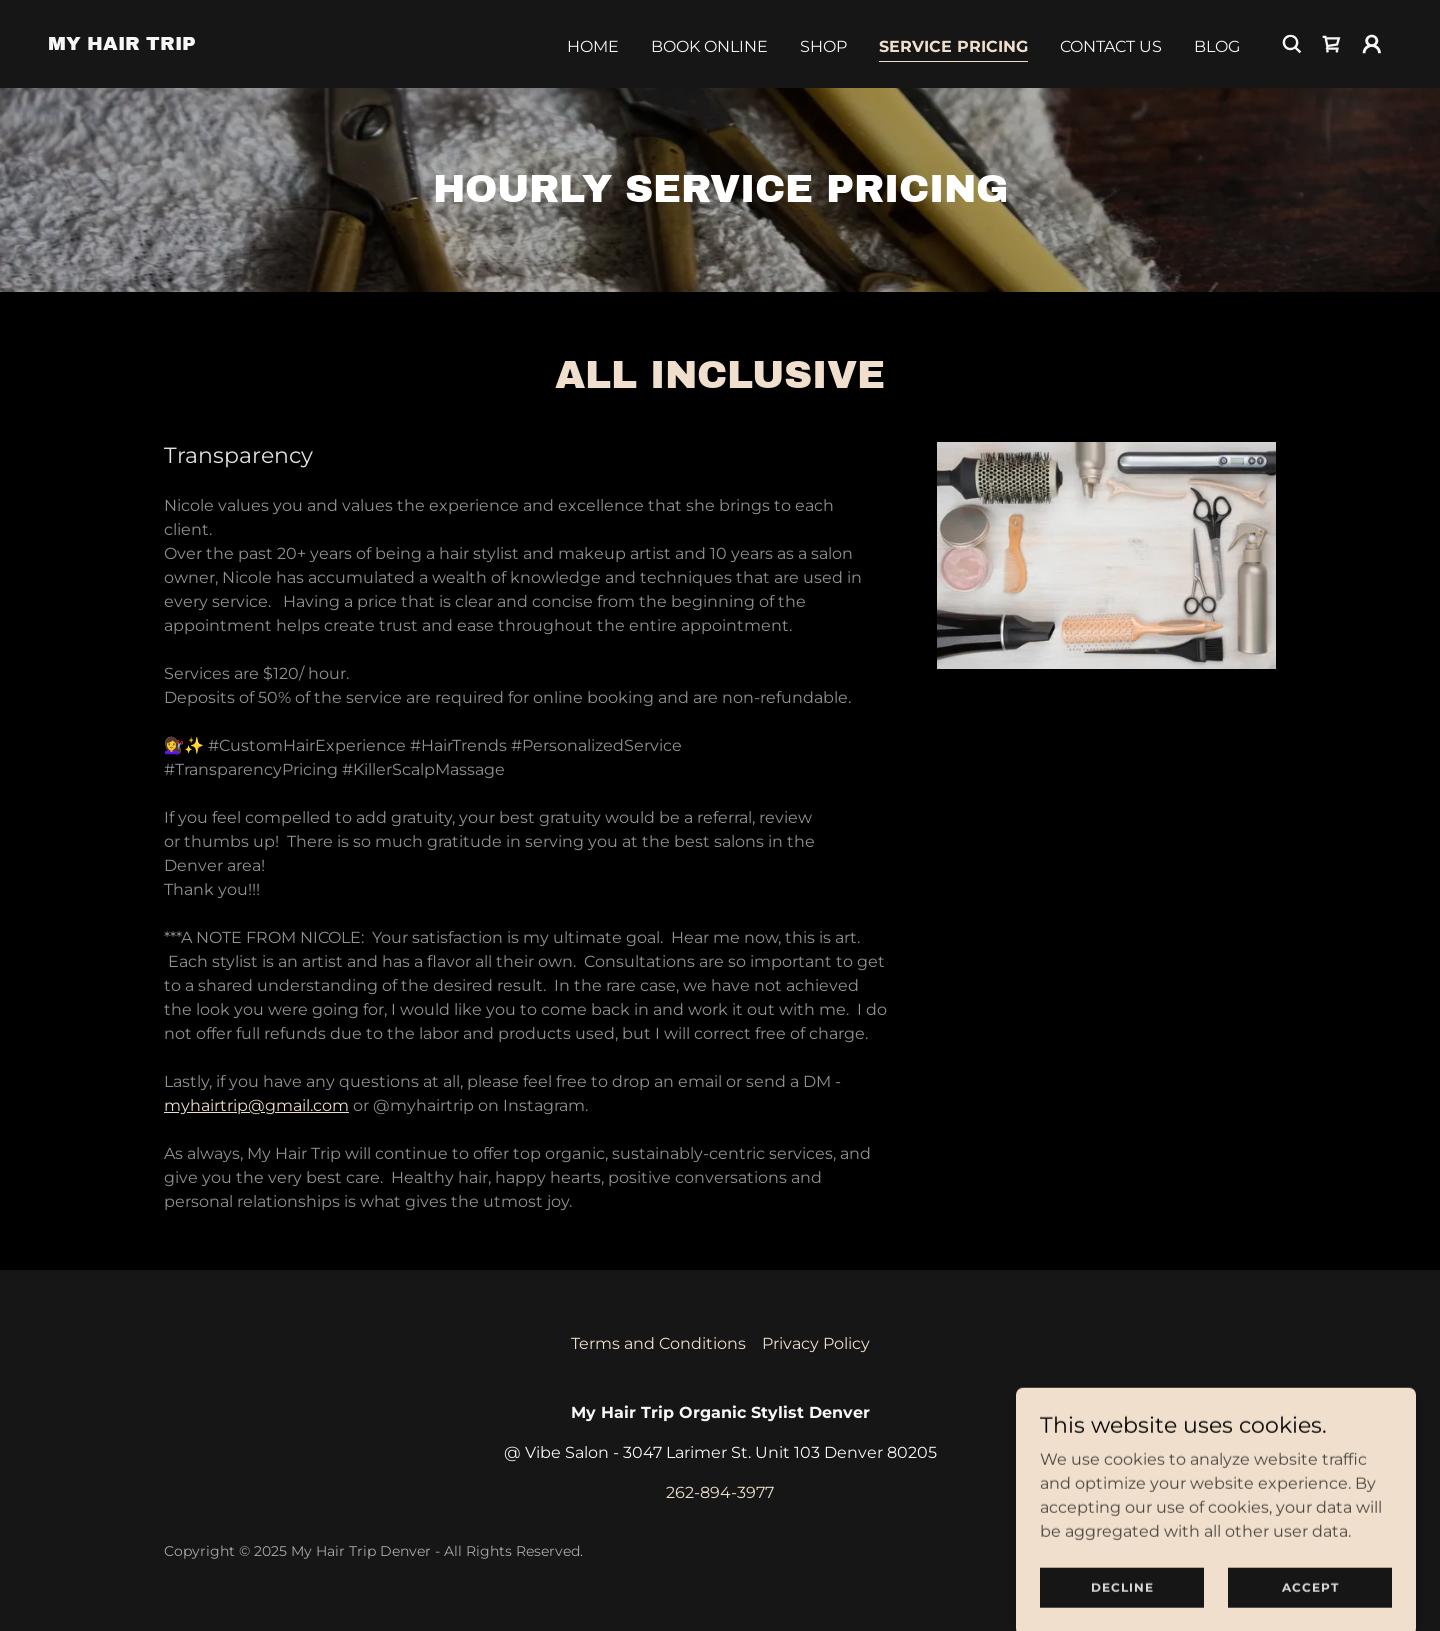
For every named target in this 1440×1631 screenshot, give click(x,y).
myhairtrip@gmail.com (256, 1105)
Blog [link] (1217, 46)
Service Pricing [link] (953, 46)
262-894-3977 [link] (720, 1492)
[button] (1372, 44)
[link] (122, 44)
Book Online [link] (709, 46)
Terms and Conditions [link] (658, 1343)
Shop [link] (823, 46)
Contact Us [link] (1111, 46)
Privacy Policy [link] (816, 1343)
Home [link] (593, 46)
